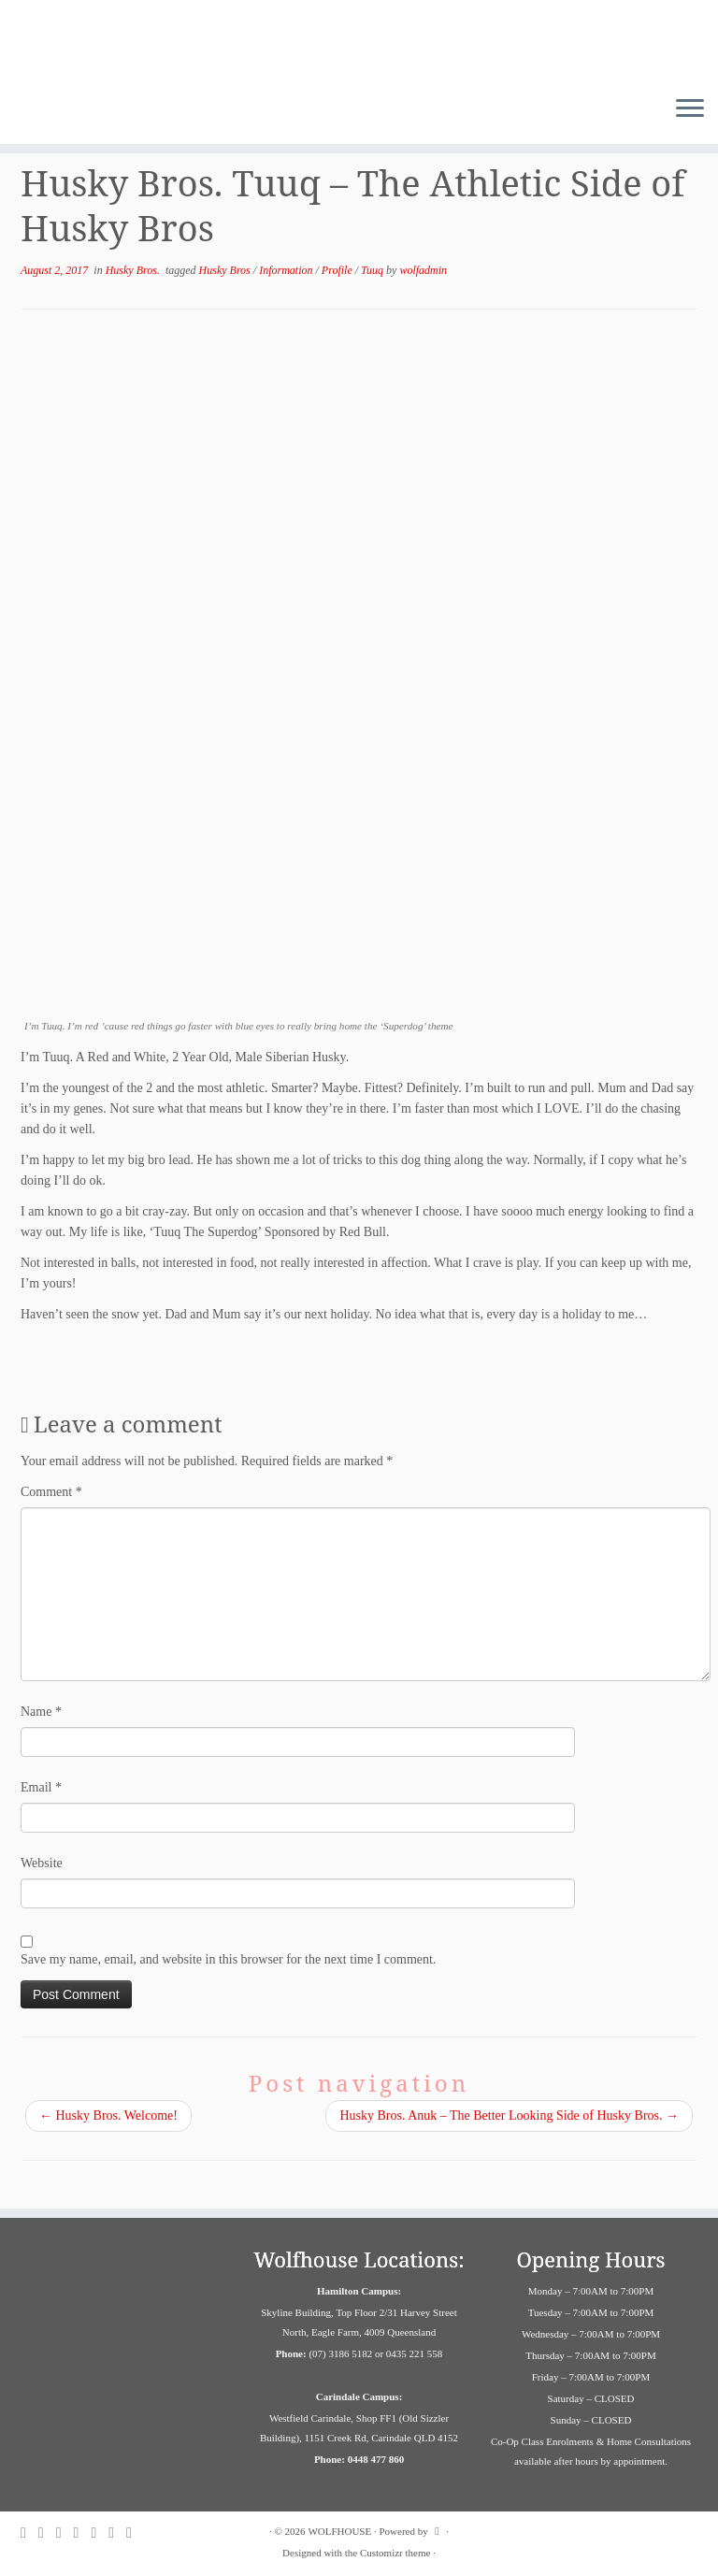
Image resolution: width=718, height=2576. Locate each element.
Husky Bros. (134, 270)
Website (42, 1863)
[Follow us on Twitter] (65, 2532)
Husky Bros (226, 270)
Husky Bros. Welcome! (108, 2115)
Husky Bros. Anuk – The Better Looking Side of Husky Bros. (509, 2115)
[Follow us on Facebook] (29, 2532)
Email (41, 1787)
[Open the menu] (690, 110)
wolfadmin (423, 270)
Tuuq (373, 270)
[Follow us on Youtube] (135, 2532)
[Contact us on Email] (99, 2532)
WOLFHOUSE (339, 2531)
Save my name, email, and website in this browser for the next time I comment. (228, 1959)
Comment (51, 1492)
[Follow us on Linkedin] (117, 2532)
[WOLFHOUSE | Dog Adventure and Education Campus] (359, 40)
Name (41, 1712)
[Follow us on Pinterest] (83, 2532)
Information (287, 270)
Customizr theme (395, 2552)
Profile (338, 270)
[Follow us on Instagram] (47, 2532)
